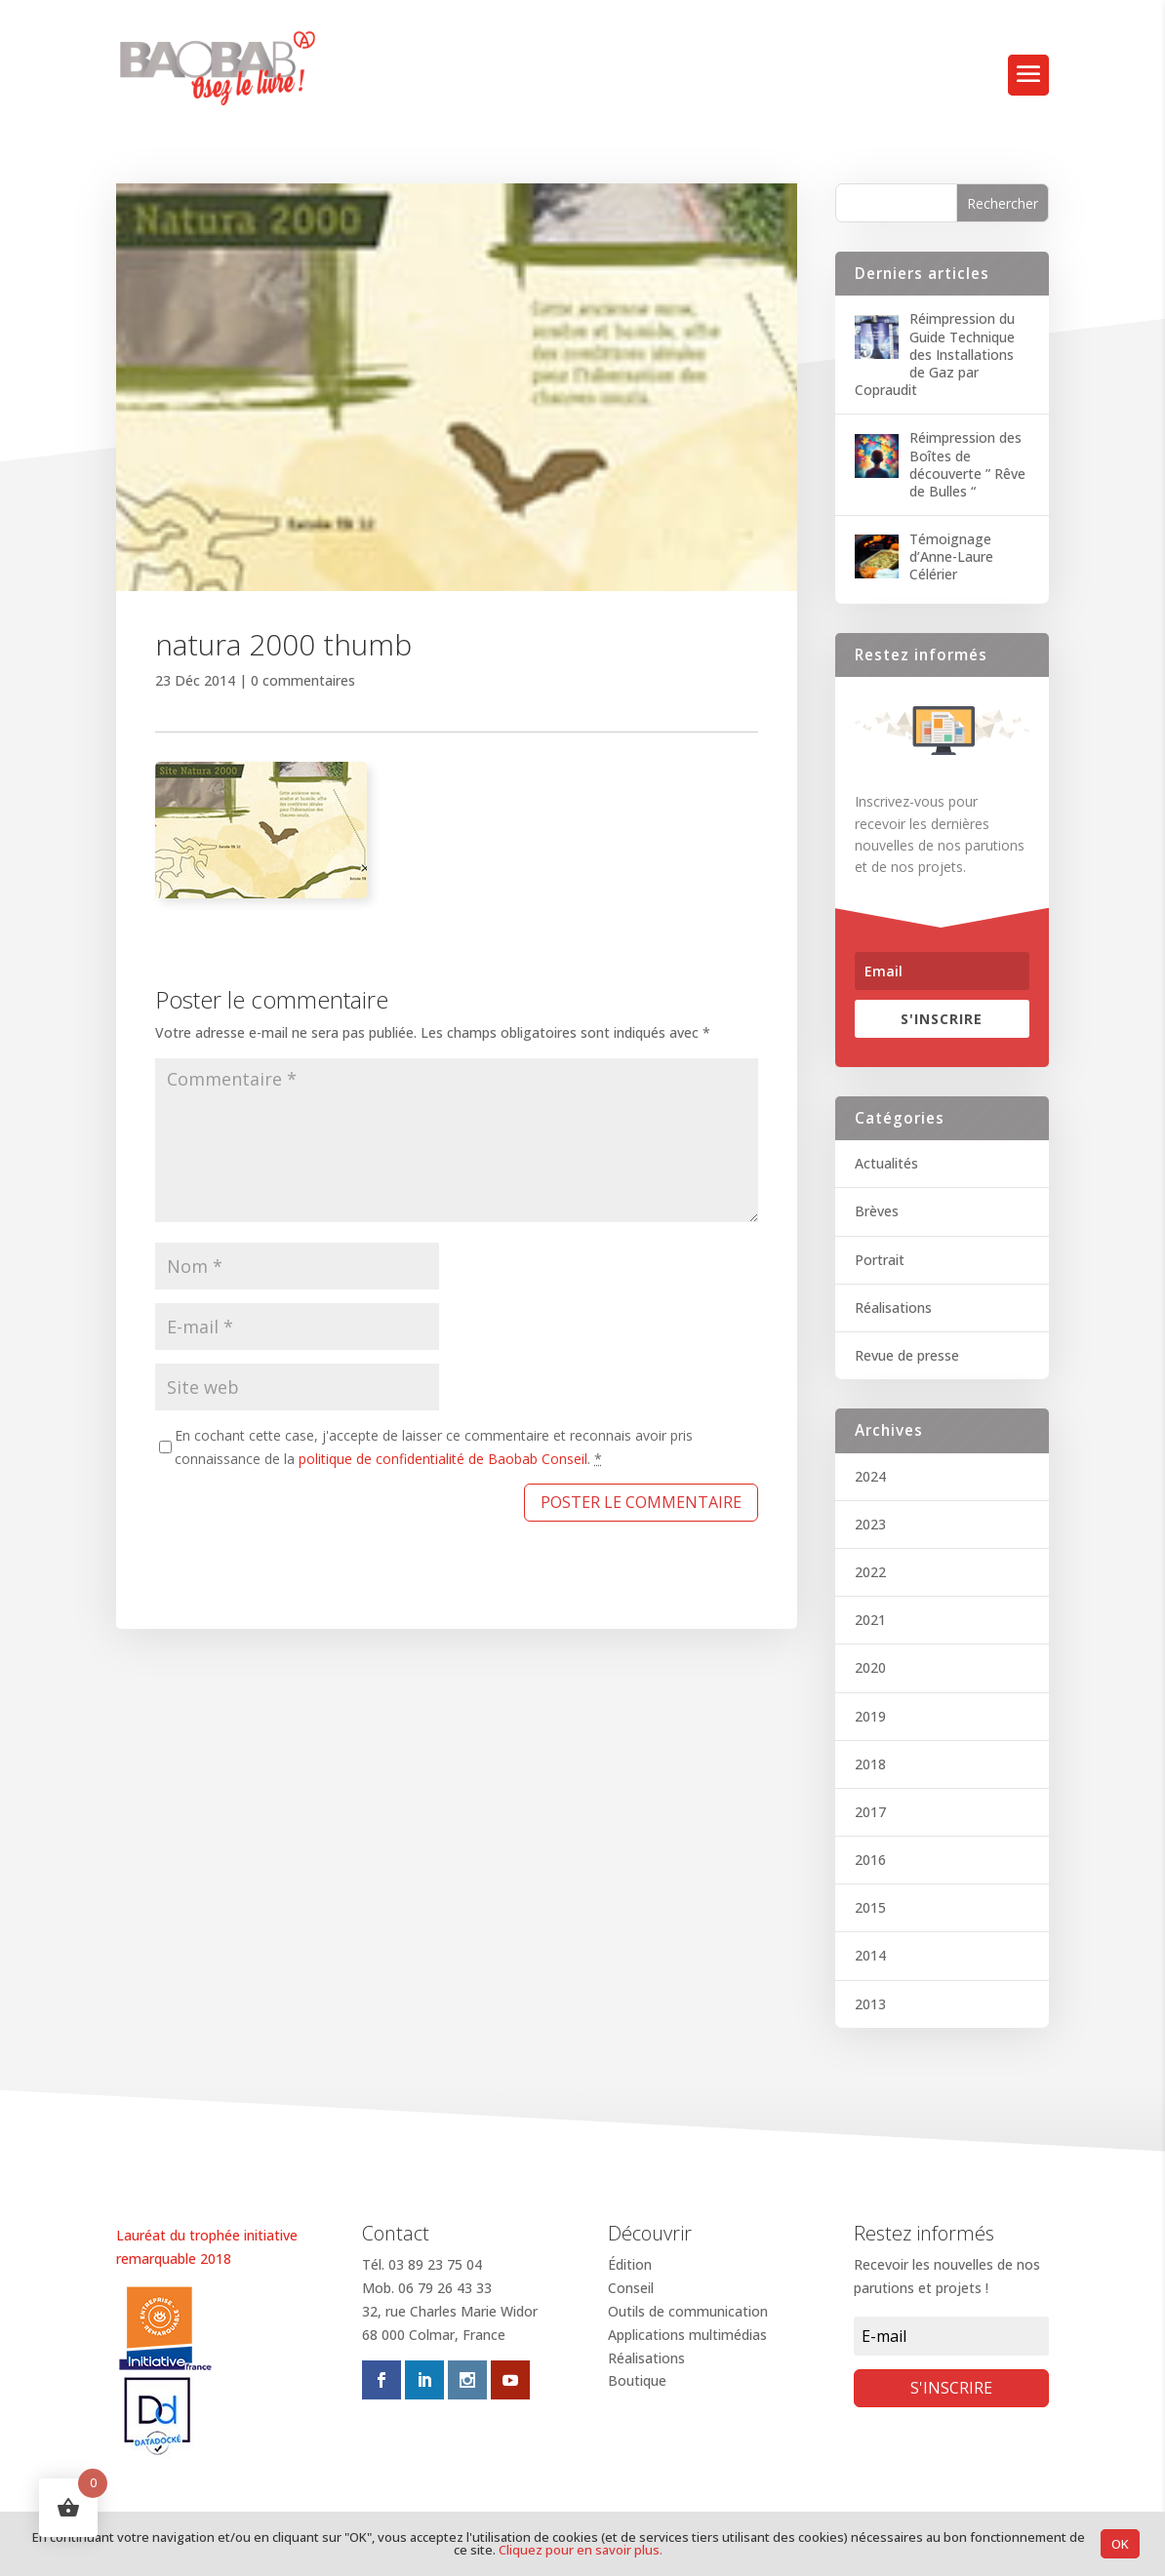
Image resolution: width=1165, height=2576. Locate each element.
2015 (870, 1907)
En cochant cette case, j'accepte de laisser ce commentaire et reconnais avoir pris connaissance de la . (434, 1447)
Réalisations (893, 1307)
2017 (870, 1812)
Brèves (877, 1211)
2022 (870, 1572)
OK (1120, 2544)
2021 (870, 1619)
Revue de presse (907, 1355)
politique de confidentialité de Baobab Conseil (443, 1458)
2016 (870, 1859)
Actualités (886, 1163)
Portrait (879, 1259)
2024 (870, 1476)
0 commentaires (303, 680)
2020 (870, 1667)
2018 (870, 1764)
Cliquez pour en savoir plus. (581, 2549)
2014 (870, 1955)
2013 (870, 2004)
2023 (870, 1524)
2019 (870, 1716)
